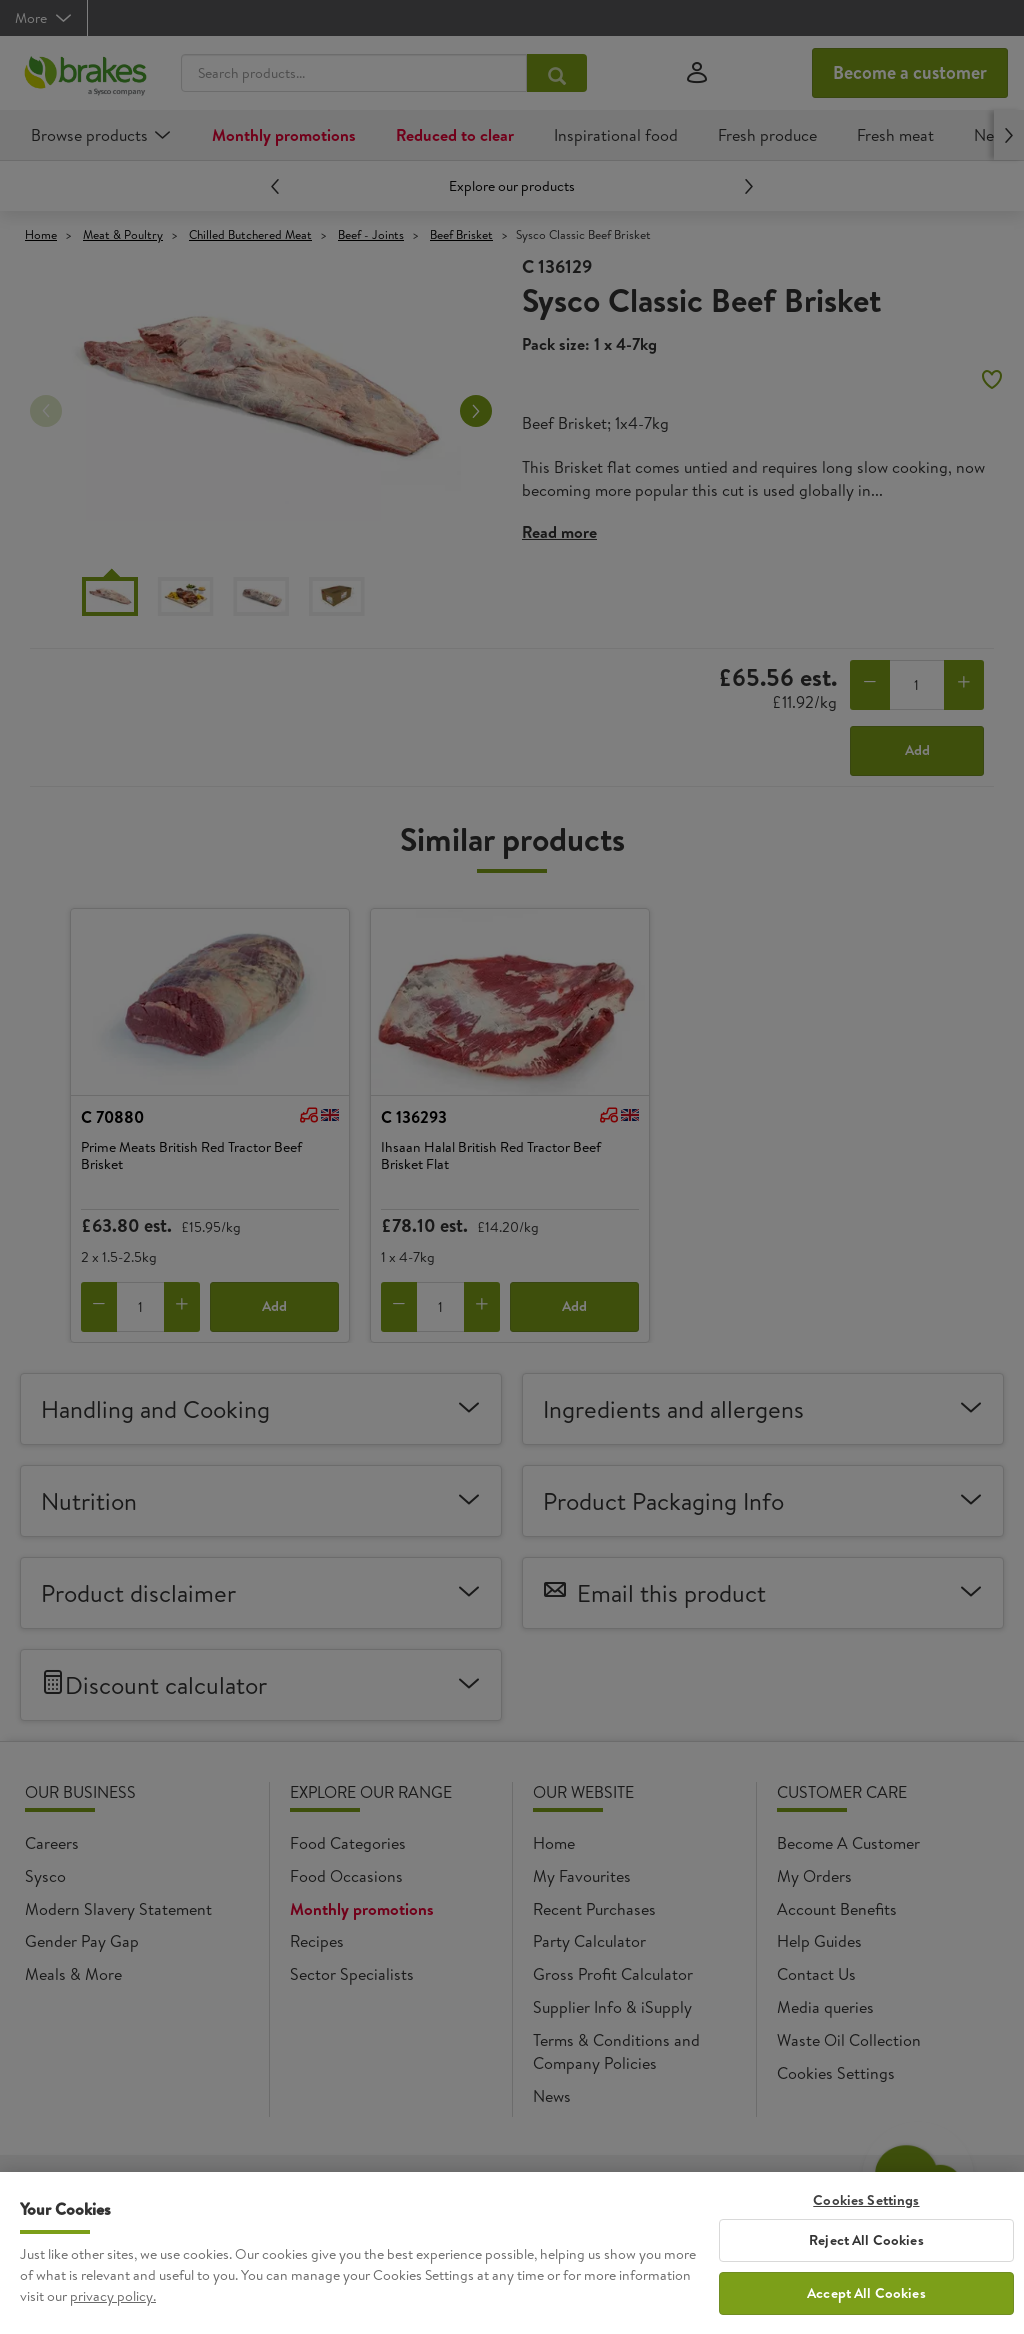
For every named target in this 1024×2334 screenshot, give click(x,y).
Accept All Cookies (866, 2310)
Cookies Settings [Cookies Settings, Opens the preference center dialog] (866, 2218)
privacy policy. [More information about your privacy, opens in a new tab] (113, 2314)
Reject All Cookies (866, 2258)
